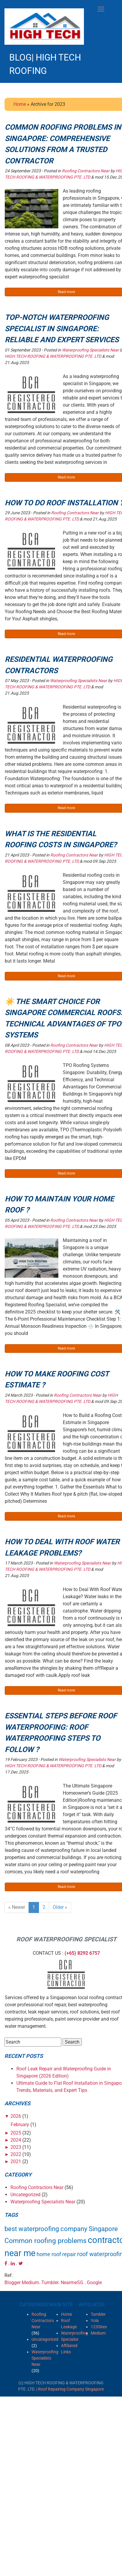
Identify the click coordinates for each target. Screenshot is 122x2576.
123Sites (99, 2326)
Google (94, 2282)
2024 (15, 2140)
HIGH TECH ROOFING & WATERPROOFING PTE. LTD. (53, 356)
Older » (60, 1907)
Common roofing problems (45, 2241)
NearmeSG (72, 2282)
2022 (15, 2154)
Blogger (12, 2282)
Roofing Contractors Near (86, 170)
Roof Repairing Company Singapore (71, 2389)
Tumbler (49, 2282)
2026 (15, 2116)
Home (19, 104)
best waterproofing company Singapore (61, 2229)
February (20, 2124)
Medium (30, 2282)
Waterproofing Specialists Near (90, 350)
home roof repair (56, 2254)
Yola (95, 2320)
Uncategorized (25, 2194)
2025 (15, 2133)
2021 (15, 2161)
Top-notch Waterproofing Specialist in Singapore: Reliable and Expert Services (62, 328)
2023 (15, 2147)
